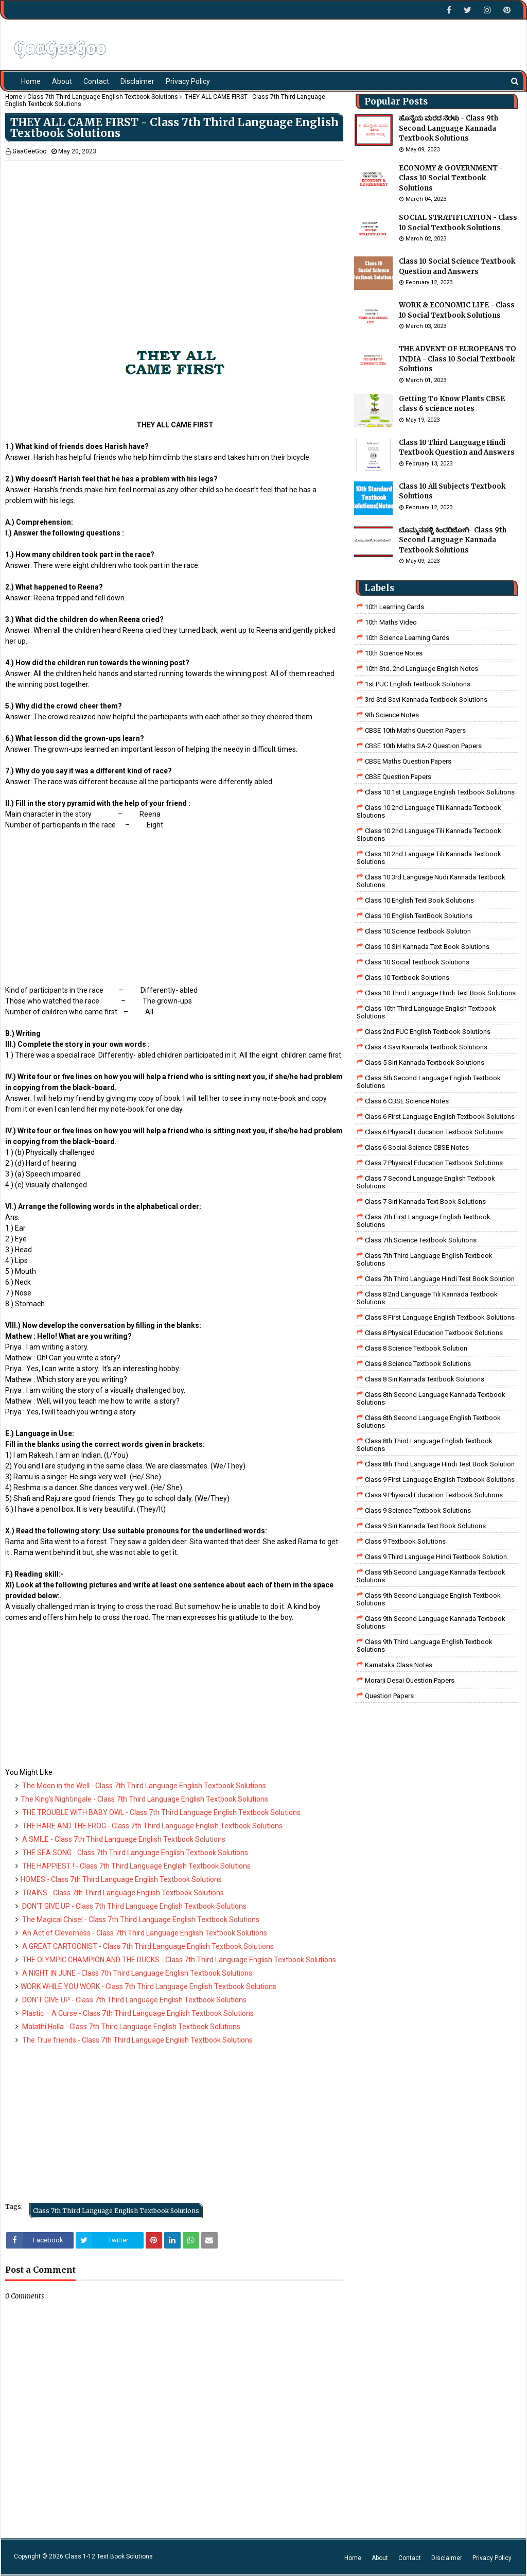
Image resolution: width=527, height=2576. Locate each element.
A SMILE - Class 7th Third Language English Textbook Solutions (123, 1839)
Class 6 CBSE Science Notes (407, 1101)
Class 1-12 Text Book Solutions (109, 2556)
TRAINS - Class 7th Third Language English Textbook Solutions (122, 1893)
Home (13, 96)
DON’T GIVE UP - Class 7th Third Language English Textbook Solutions (134, 1906)
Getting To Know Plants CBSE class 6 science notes (452, 403)
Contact (409, 2558)
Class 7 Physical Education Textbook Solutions (434, 1163)
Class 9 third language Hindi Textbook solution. (436, 1557)
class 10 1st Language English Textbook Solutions (440, 792)
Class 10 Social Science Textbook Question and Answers (457, 266)
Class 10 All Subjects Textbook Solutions (452, 491)
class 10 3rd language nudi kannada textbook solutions (431, 881)
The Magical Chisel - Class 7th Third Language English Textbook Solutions (140, 1919)
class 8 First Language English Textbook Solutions (440, 1317)
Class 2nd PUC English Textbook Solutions (427, 1031)
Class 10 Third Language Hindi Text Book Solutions (440, 993)
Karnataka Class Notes (398, 1665)
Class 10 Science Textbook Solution (418, 931)
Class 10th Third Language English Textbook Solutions (426, 1012)
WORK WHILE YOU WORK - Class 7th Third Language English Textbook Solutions (148, 1986)
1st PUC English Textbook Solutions (417, 684)
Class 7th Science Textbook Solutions (421, 1240)
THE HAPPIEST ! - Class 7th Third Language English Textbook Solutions (136, 1866)
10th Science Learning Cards (407, 638)
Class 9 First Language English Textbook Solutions (440, 1479)
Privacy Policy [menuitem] (188, 81)
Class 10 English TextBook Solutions (418, 916)
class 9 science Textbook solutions (418, 1510)
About (380, 2558)
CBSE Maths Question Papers (408, 761)
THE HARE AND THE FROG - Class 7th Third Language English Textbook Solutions (152, 1826)
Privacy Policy (492, 2558)
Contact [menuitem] (96, 81)
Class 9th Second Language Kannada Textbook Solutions (431, 1576)
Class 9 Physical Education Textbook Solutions (434, 1495)
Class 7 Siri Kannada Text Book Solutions (425, 1201)
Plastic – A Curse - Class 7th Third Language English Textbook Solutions (137, 2013)
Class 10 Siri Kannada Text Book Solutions (427, 946)
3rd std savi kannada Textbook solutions (426, 699)
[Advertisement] (174, 233)
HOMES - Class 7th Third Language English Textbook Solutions (121, 1879)
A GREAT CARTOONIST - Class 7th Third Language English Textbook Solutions (147, 1946)
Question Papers (389, 1696)
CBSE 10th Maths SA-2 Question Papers (423, 746)
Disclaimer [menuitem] (137, 81)
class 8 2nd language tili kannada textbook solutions (427, 1298)
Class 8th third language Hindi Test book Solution (440, 1464)
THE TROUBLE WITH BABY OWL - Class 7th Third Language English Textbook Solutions (161, 1812)
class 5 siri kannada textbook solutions (424, 1062)
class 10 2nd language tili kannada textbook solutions (429, 858)
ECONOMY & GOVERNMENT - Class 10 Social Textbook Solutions (451, 178)
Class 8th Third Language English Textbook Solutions (425, 1445)
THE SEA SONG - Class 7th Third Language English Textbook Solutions (134, 1852)
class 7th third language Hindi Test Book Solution (440, 1279)
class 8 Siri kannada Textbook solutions (424, 1379)
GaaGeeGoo (29, 151)
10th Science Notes (394, 653)
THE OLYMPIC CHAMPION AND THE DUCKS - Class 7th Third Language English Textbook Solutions (178, 1960)
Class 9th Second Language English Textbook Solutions (429, 1599)
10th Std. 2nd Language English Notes (421, 668)
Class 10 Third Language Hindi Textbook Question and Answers (457, 447)
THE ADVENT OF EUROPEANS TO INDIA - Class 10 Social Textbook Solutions (457, 358)
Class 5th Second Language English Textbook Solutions (429, 1082)
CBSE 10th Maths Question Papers (415, 730)
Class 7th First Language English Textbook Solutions (423, 1221)
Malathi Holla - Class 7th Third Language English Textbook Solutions (130, 2026)
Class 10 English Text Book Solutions (419, 900)
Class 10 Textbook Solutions (407, 977)
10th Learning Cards (394, 607)
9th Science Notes (392, 715)
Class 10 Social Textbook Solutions (417, 962)
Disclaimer (446, 2558)
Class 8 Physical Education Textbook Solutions (434, 1333)
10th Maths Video (391, 622)
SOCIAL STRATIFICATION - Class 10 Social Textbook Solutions (458, 222)
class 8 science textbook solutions (418, 1364)
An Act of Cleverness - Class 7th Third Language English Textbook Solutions (144, 1933)
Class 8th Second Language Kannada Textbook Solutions (431, 1398)
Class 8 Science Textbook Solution (416, 1348)
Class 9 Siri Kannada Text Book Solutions (425, 1526)
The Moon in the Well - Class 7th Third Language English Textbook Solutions (143, 1786)
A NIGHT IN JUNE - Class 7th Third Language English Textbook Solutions (136, 1973)
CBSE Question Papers (398, 777)
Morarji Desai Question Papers (409, 1680)
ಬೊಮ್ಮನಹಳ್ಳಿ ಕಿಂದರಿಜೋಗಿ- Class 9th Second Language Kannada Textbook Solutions (452, 540)
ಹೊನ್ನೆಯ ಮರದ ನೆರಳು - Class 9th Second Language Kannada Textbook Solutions (448, 128)
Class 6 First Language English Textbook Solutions (440, 1116)
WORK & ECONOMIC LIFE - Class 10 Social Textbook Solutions (457, 310)
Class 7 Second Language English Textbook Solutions (426, 1182)
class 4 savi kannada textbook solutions (426, 1047)
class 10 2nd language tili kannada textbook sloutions (429, 811)
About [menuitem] (62, 81)
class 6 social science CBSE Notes (417, 1147)
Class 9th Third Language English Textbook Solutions (425, 1645)
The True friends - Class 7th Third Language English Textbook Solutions (137, 2040)
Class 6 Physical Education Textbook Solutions (434, 1132)
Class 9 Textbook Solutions (405, 1541)
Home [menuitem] (31, 81)
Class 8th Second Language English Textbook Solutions (429, 1421)
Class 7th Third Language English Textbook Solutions (102, 96)
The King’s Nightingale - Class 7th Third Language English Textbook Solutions (144, 1799)
